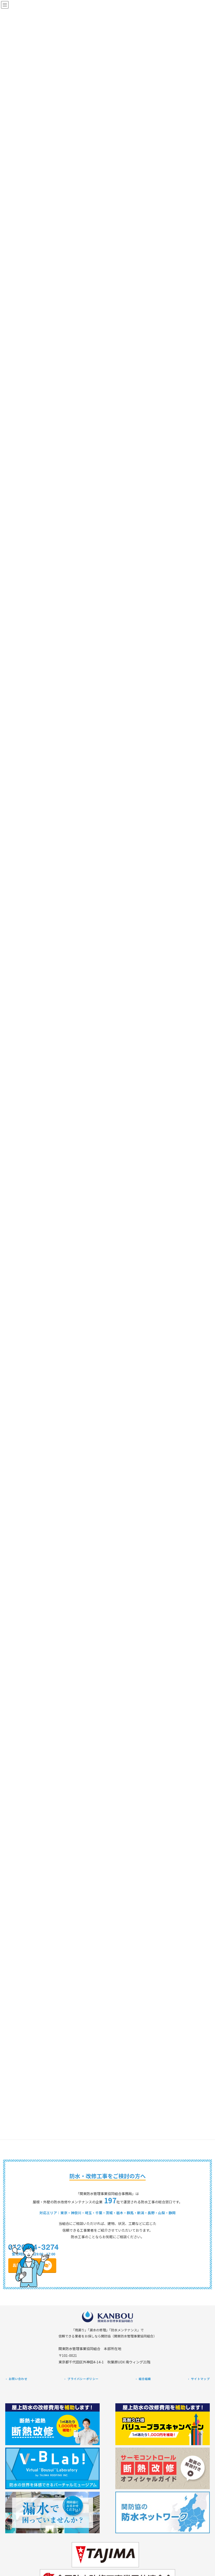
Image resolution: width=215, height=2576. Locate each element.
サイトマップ (200, 2442)
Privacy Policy (76, 2200)
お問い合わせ (18, 2442)
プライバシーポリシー (54, 2143)
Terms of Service (100, 2200)
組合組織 (145, 2442)
